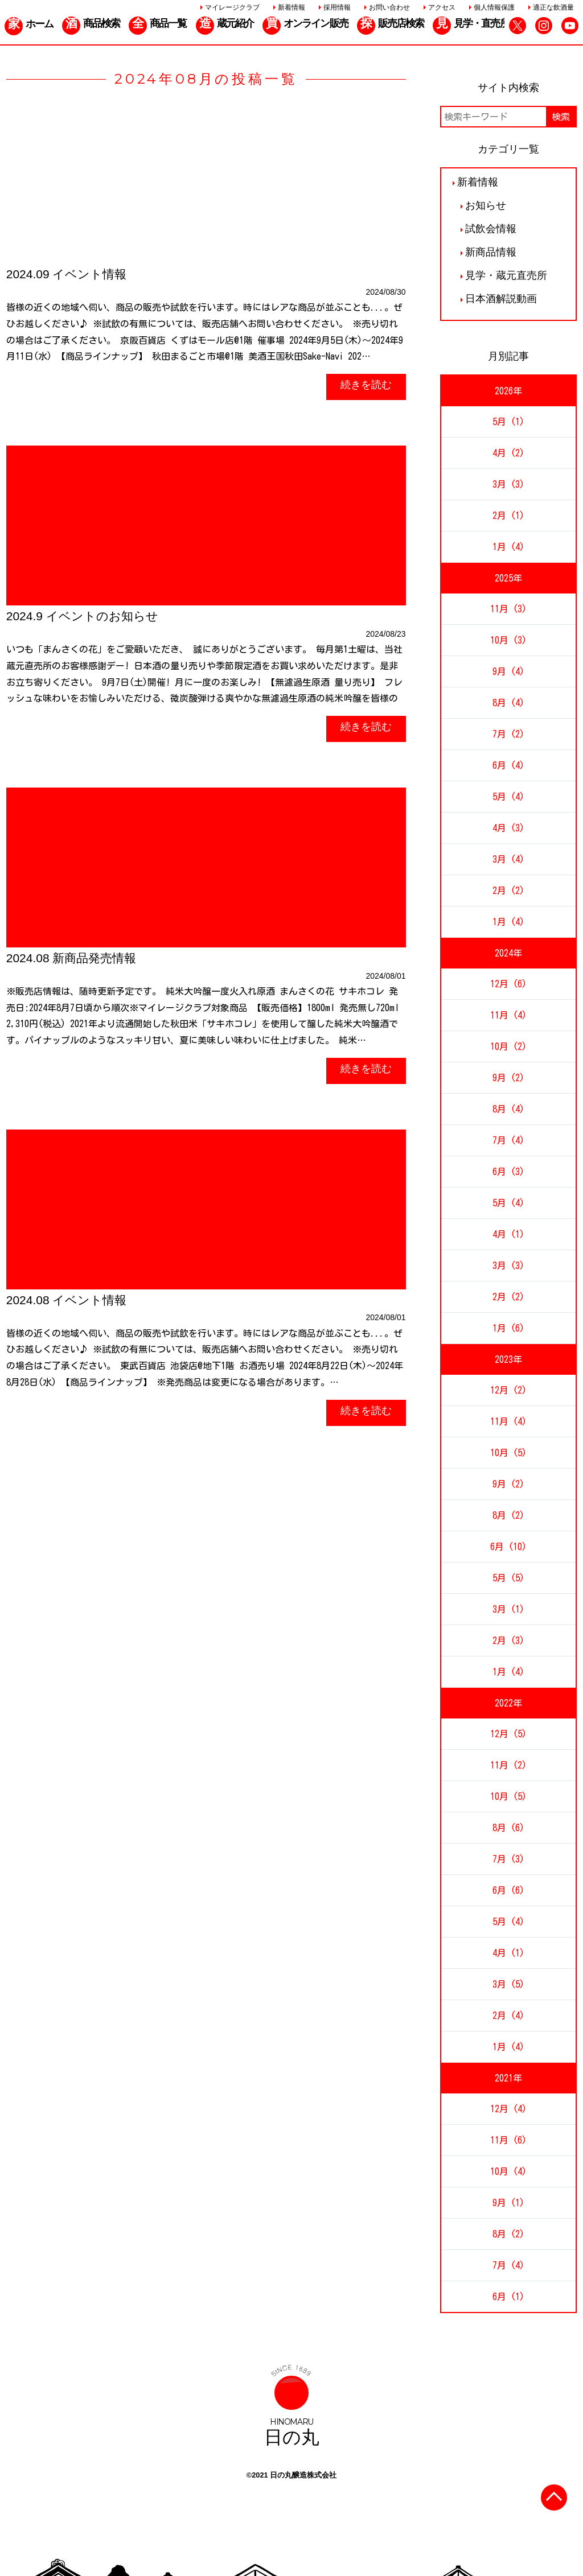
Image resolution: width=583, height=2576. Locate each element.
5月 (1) (508, 421)
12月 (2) (508, 1390)
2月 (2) (508, 890)
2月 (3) (508, 1640)
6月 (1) (508, 2296)
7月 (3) (508, 1859)
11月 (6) (508, 2140)
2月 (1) (508, 515)
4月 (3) (508, 827)
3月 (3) (508, 484)
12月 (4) (508, 2108)
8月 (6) (508, 1827)
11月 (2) (508, 1765)
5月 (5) (508, 1577)
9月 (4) (508, 671)
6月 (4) (508, 765)
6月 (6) (508, 1890)
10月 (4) (508, 2171)
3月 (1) (508, 1609)
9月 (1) (508, 2202)
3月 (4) (508, 859)
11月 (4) (508, 1015)
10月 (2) (508, 1046)
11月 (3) (508, 608)
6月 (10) (508, 1546)
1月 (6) (508, 1328)
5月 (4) (508, 796)
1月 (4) (508, 546)
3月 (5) (508, 1984)
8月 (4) (508, 702)
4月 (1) (508, 1234)
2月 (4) (508, 2015)
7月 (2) (508, 734)
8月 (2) (508, 1515)
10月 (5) (508, 1452)
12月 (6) (508, 983)
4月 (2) (508, 453)
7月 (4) (508, 1140)
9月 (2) (508, 1077)
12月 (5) (508, 1733)
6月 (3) (508, 1171)
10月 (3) (508, 640)
